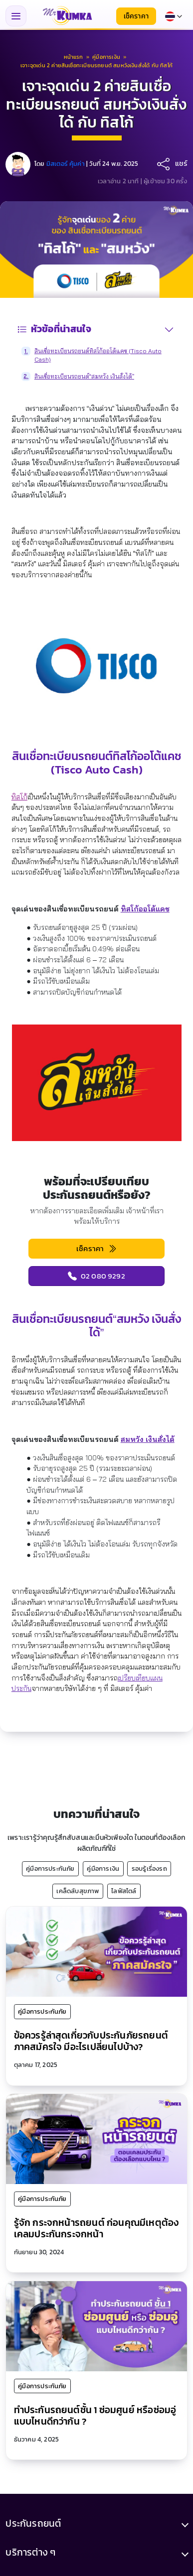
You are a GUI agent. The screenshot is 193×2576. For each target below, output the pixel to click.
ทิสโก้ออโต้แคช (145, 908)
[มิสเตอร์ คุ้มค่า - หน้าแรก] (67, 16)
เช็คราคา (136, 16)
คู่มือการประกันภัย (50, 1868)
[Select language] (174, 15)
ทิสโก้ (19, 796)
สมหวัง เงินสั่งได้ (148, 1439)
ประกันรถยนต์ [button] (33, 2523)
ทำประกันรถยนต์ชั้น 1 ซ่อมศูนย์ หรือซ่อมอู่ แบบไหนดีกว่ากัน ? (95, 2416)
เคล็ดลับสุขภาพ (77, 1891)
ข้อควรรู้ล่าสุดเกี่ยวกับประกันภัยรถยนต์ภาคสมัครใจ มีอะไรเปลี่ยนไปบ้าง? (91, 2041)
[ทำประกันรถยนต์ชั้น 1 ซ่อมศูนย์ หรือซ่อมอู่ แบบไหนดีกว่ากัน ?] (96, 2325)
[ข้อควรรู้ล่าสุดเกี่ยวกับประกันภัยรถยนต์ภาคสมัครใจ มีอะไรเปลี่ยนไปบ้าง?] (96, 1950)
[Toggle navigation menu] (15, 15)
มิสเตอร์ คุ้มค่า (65, 163)
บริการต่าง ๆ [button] (30, 2553)
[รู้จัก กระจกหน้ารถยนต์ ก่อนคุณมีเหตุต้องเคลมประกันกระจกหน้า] (96, 2138)
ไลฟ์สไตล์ (123, 1891)
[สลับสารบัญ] (169, 329)
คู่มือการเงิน (103, 1868)
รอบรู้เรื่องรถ (149, 1868)
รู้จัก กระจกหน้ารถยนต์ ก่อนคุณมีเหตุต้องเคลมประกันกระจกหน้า (96, 2228)
